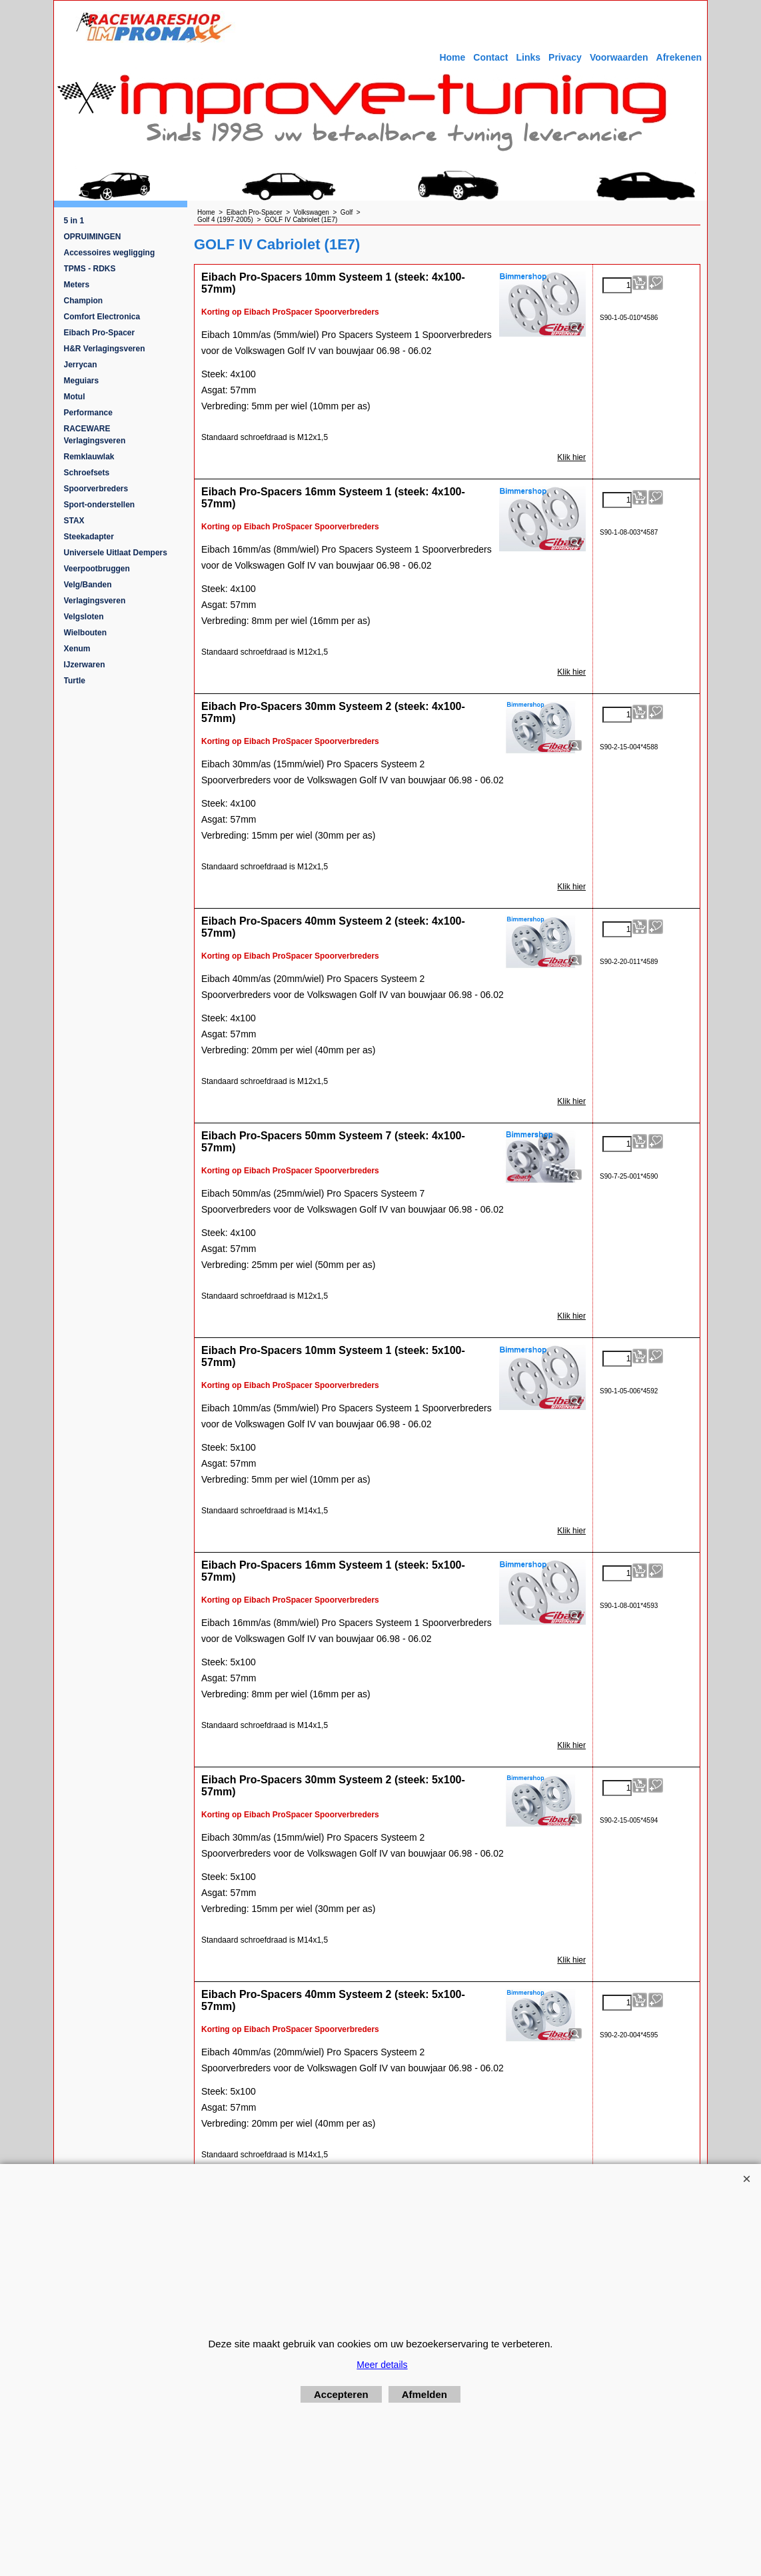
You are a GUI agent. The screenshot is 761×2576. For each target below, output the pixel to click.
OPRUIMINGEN (92, 236)
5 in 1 (74, 220)
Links (528, 57)
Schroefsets (87, 472)
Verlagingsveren (95, 600)
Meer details (382, 2364)
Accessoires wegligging (109, 252)
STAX (74, 520)
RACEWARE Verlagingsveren (95, 434)
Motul (74, 396)
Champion (83, 300)
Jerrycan (80, 364)
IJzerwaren (84, 664)
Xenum (77, 648)
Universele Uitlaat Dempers (115, 552)
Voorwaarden (619, 57)
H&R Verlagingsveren (104, 348)
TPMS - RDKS (90, 268)
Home (452, 57)
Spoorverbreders (96, 488)
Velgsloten (84, 616)
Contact (490, 57)
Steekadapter (89, 536)
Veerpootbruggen (97, 568)
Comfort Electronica (102, 316)
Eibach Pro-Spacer (99, 332)
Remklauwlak (89, 456)
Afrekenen (679, 57)
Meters (77, 284)
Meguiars (81, 380)
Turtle (74, 680)
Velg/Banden (88, 584)
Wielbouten (85, 632)
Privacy (565, 57)
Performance (88, 412)
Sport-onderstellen (99, 504)
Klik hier (571, 457)
